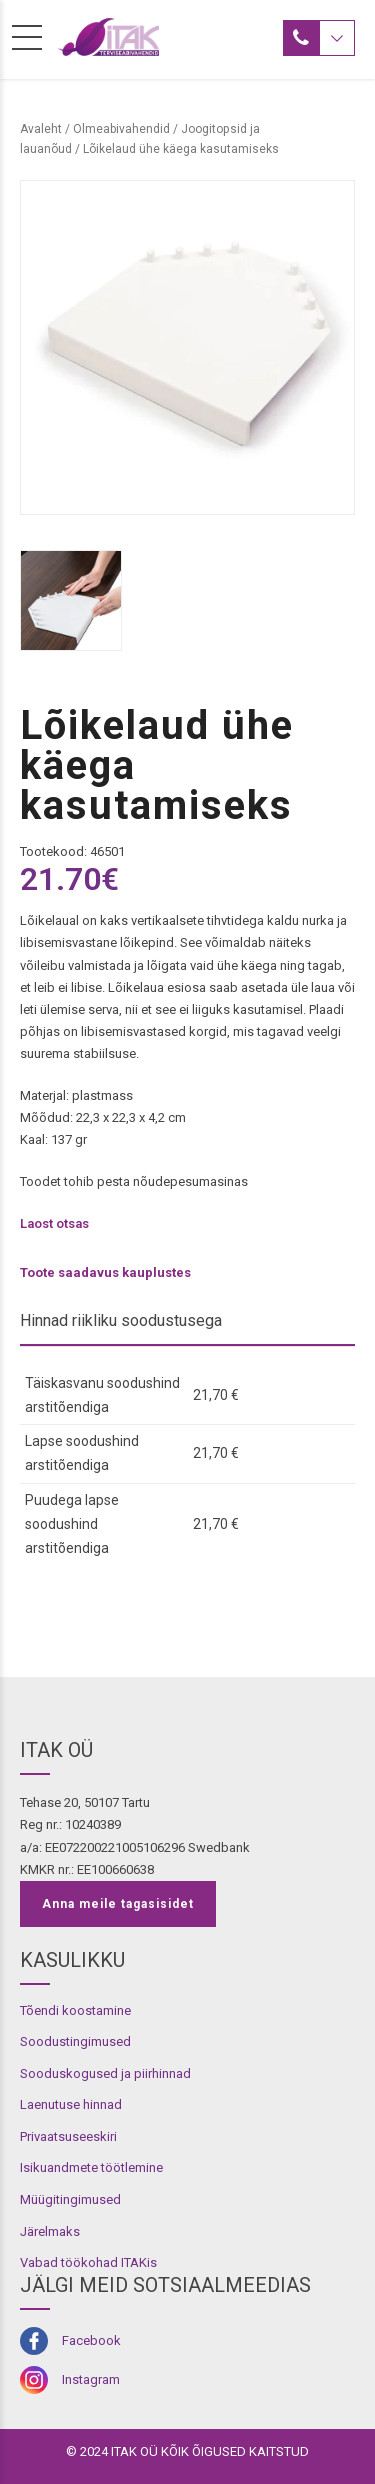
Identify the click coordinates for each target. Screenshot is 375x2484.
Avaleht (41, 129)
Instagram (91, 2379)
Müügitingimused (70, 2199)
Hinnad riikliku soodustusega (121, 1320)
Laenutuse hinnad (71, 2104)
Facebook (91, 2340)
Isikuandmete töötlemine (91, 2167)
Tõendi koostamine (75, 2010)
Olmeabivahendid (121, 129)
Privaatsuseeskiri (68, 2136)
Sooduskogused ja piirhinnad (105, 2073)
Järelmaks (50, 2231)
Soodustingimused (75, 2041)
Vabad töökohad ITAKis (88, 2262)
